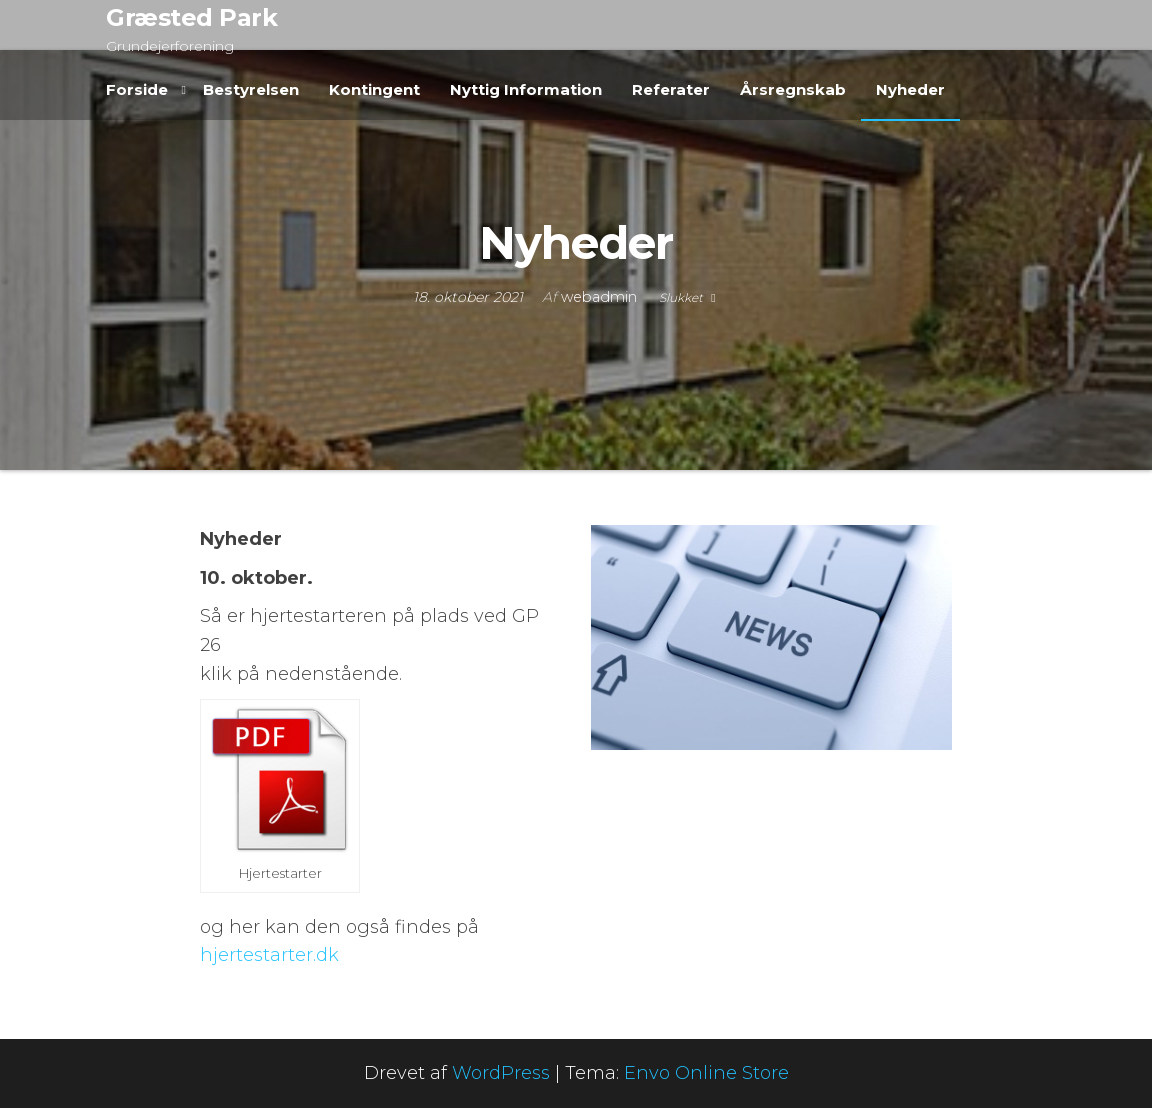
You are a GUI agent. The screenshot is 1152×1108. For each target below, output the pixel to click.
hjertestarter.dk (272, 955)
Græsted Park (191, 17)
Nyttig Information (526, 89)
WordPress (501, 1073)
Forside (137, 89)
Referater (671, 89)
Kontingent (374, 89)
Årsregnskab (793, 89)
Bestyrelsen (251, 89)
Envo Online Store (706, 1073)
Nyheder (910, 89)
